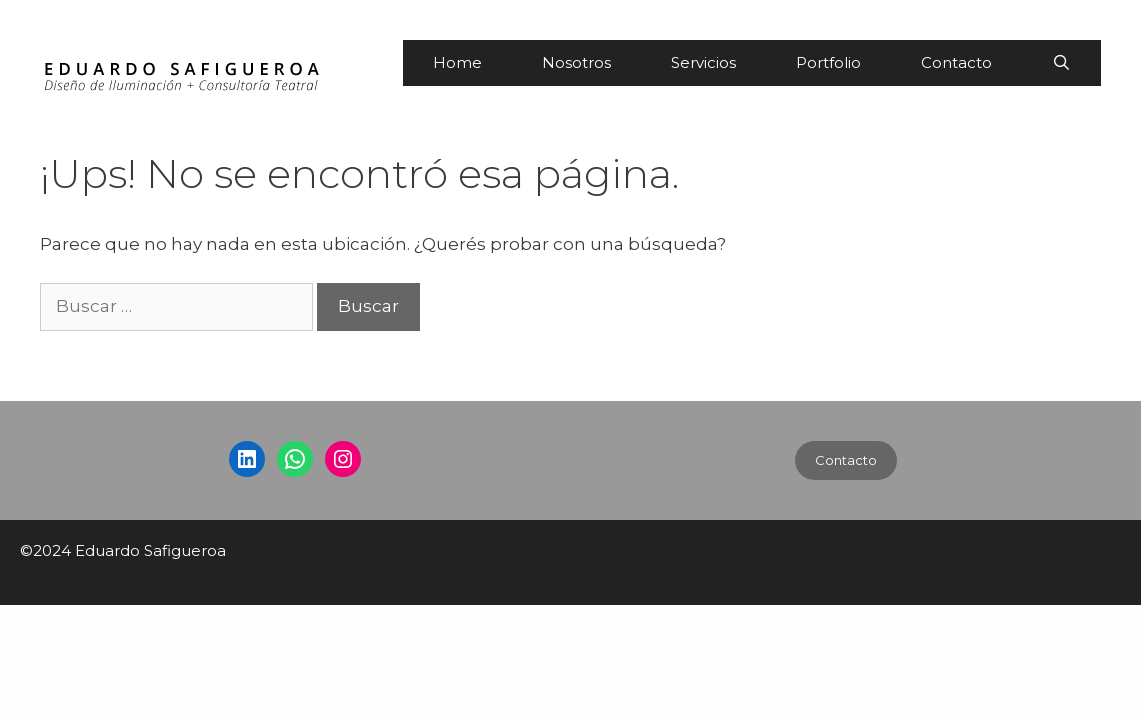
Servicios (703, 62)
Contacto (956, 62)
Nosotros (576, 62)
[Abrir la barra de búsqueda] (1061, 63)
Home (457, 62)
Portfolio (828, 62)
